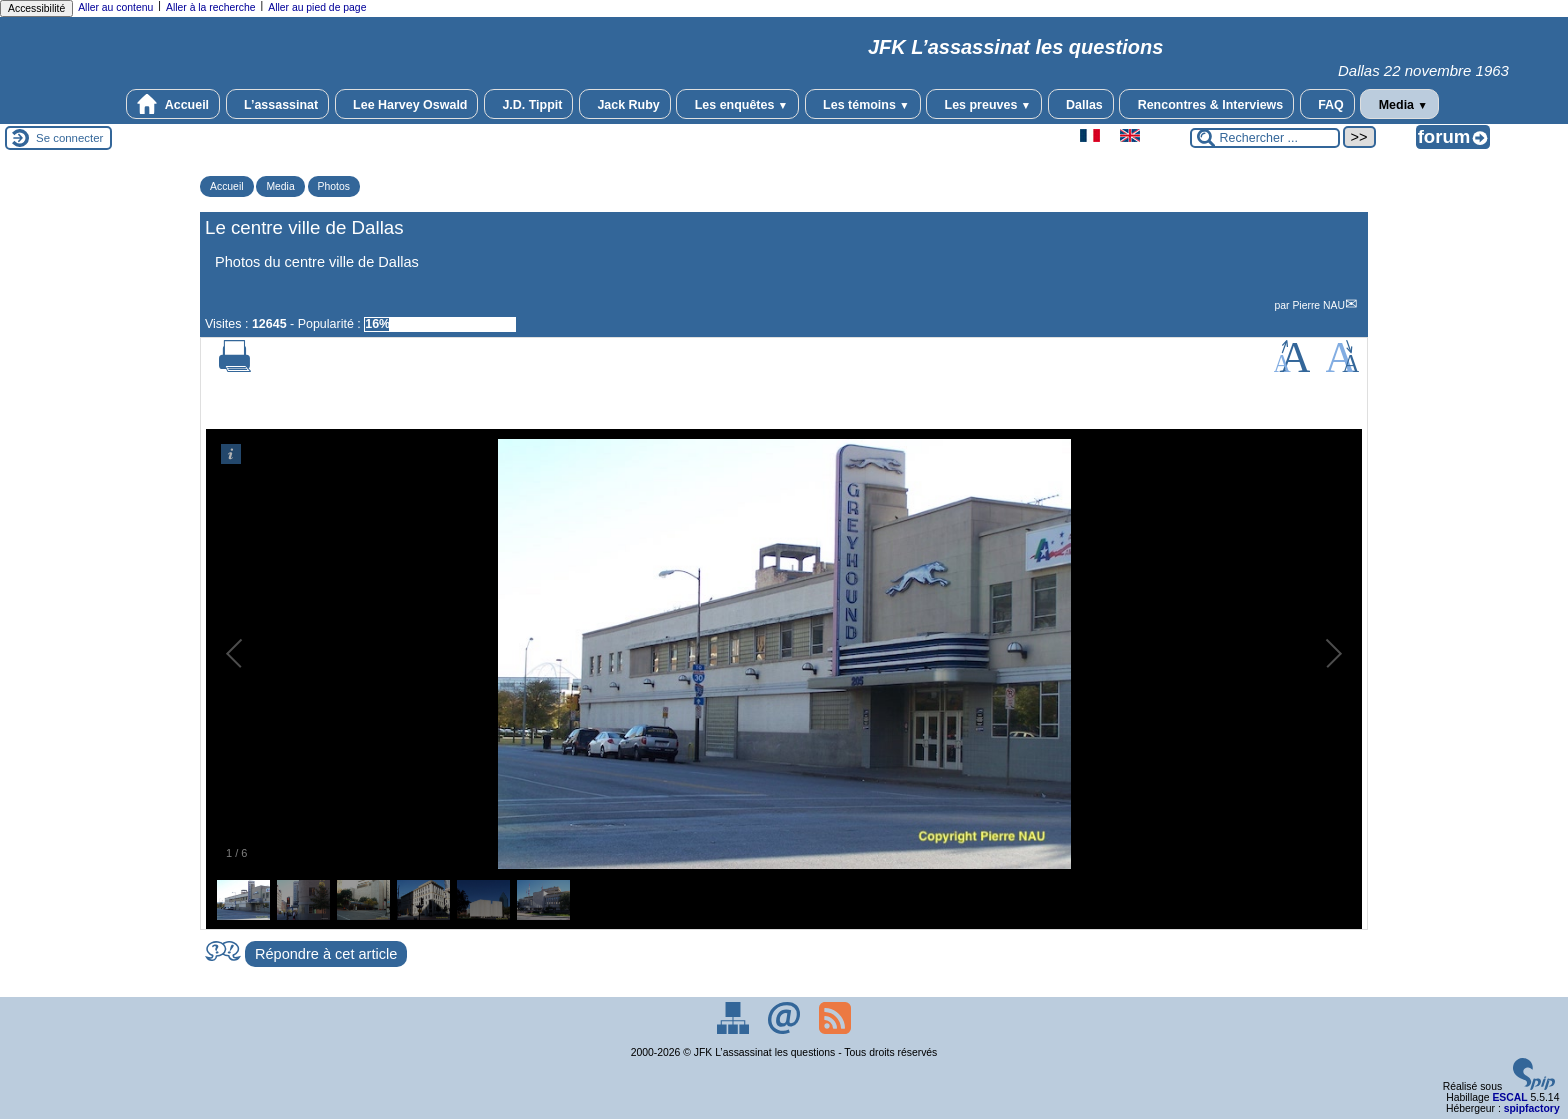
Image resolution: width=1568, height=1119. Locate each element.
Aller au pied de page (317, 7)
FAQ (1327, 104)
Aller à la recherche (211, 7)
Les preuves (984, 104)
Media (1399, 104)
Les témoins (863, 104)
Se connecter (69, 138)
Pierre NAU (1318, 305)
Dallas (1081, 104)
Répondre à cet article (326, 954)
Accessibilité (36, 8)
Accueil (173, 104)
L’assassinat (278, 104)
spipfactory (1532, 1108)
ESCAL (1509, 1097)
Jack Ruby (625, 104)
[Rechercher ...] (1265, 138)
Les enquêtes (737, 104)
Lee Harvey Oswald (407, 104)
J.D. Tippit (529, 104)
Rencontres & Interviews (1206, 104)
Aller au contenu (115, 7)
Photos (334, 186)
